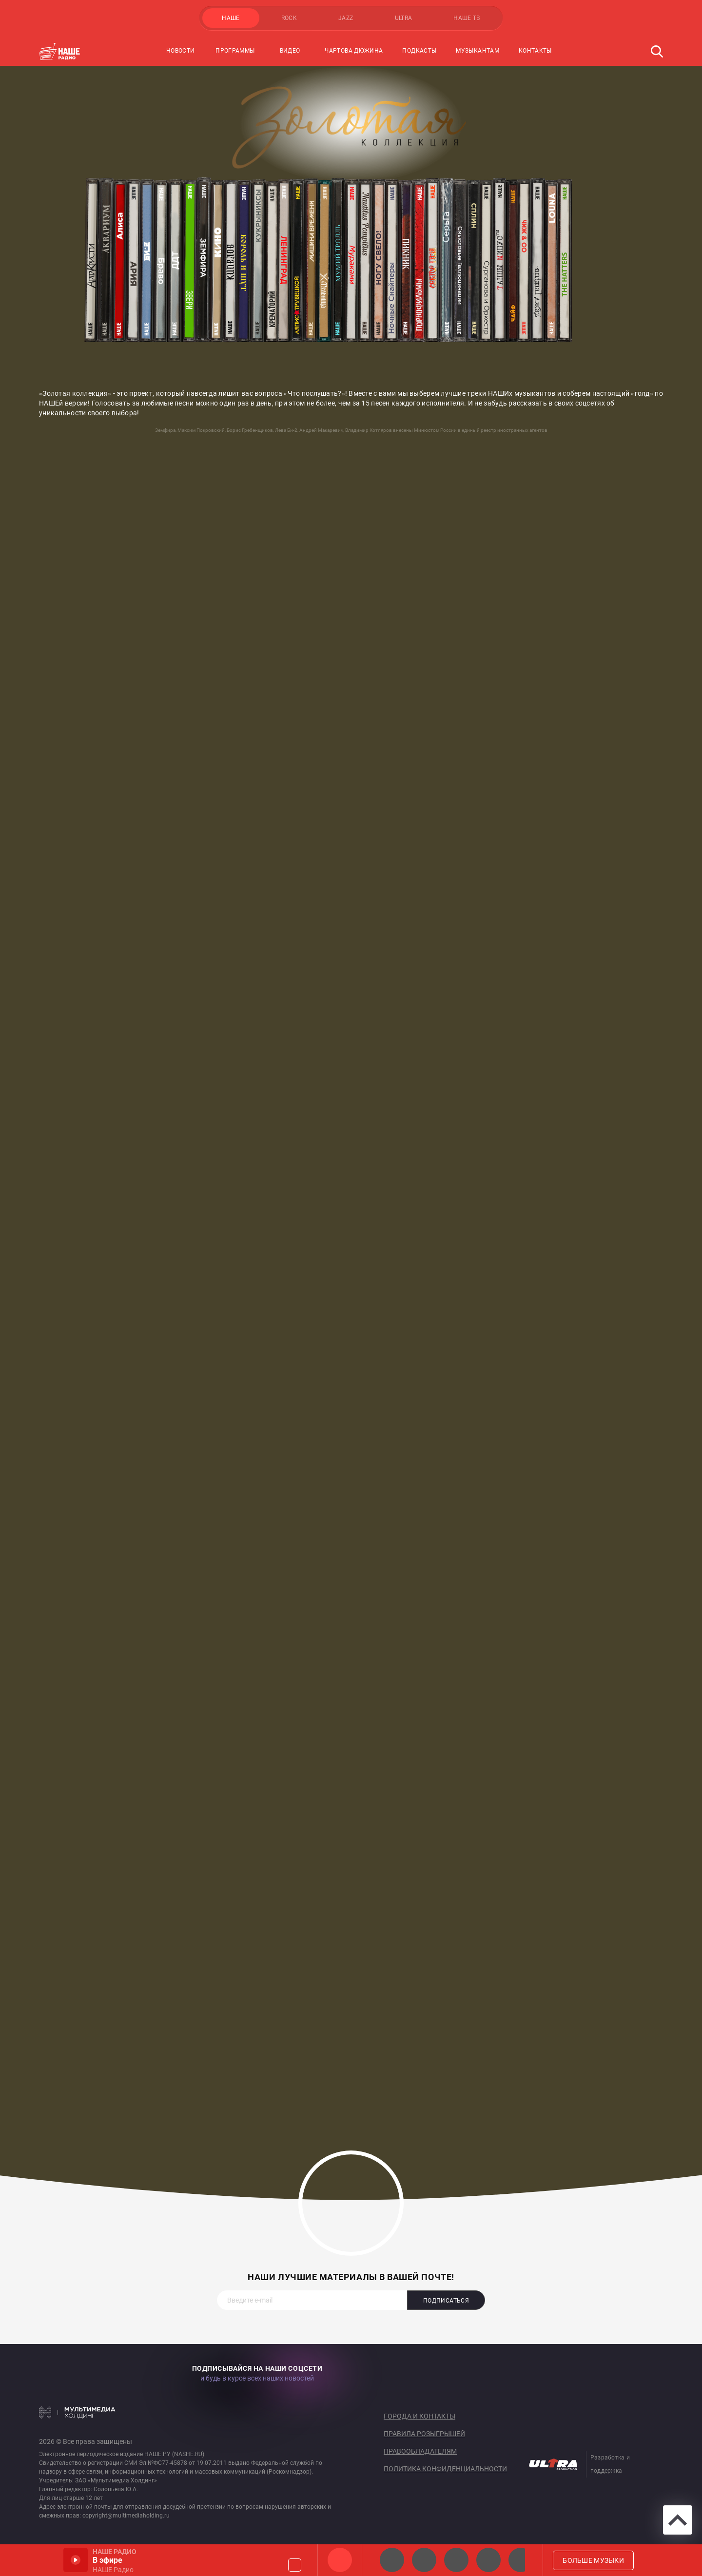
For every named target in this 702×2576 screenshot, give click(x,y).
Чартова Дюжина (354, 50)
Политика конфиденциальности (445, 2469)
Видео (290, 50)
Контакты (535, 50)
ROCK (289, 18)
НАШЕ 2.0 (392, 2560)
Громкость (295, 2565)
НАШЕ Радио (340, 2560)
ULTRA (403, 18)
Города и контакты (419, 2416)
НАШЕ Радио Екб (456, 2560)
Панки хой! (520, 2560)
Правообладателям (420, 2451)
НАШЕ (230, 18)
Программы (234, 50)
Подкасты (419, 50)
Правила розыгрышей (424, 2434)
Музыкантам (477, 50)
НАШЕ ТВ (466, 18)
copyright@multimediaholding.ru (126, 2515)
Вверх (677, 2520)
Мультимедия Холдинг (77, 2412)
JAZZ (345, 18)
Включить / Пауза (75, 2560)
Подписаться (446, 2300)
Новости (180, 50)
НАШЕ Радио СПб (424, 2560)
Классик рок (488, 2560)
